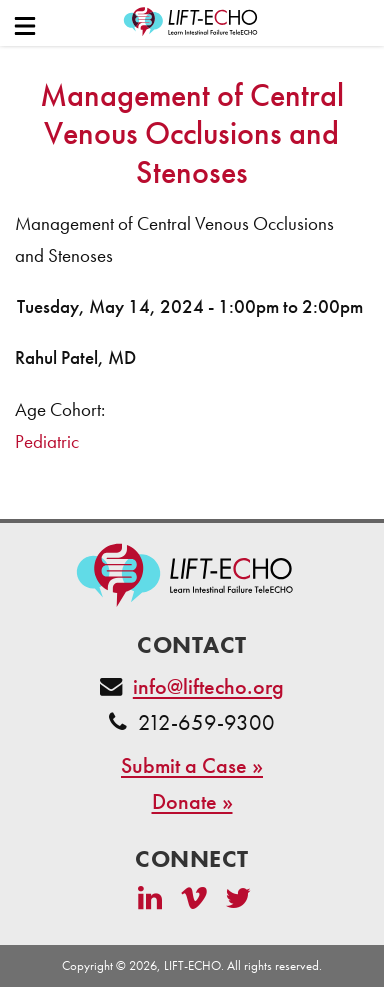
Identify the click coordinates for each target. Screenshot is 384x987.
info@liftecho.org (208, 686)
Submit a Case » (192, 765)
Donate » (192, 801)
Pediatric (47, 441)
